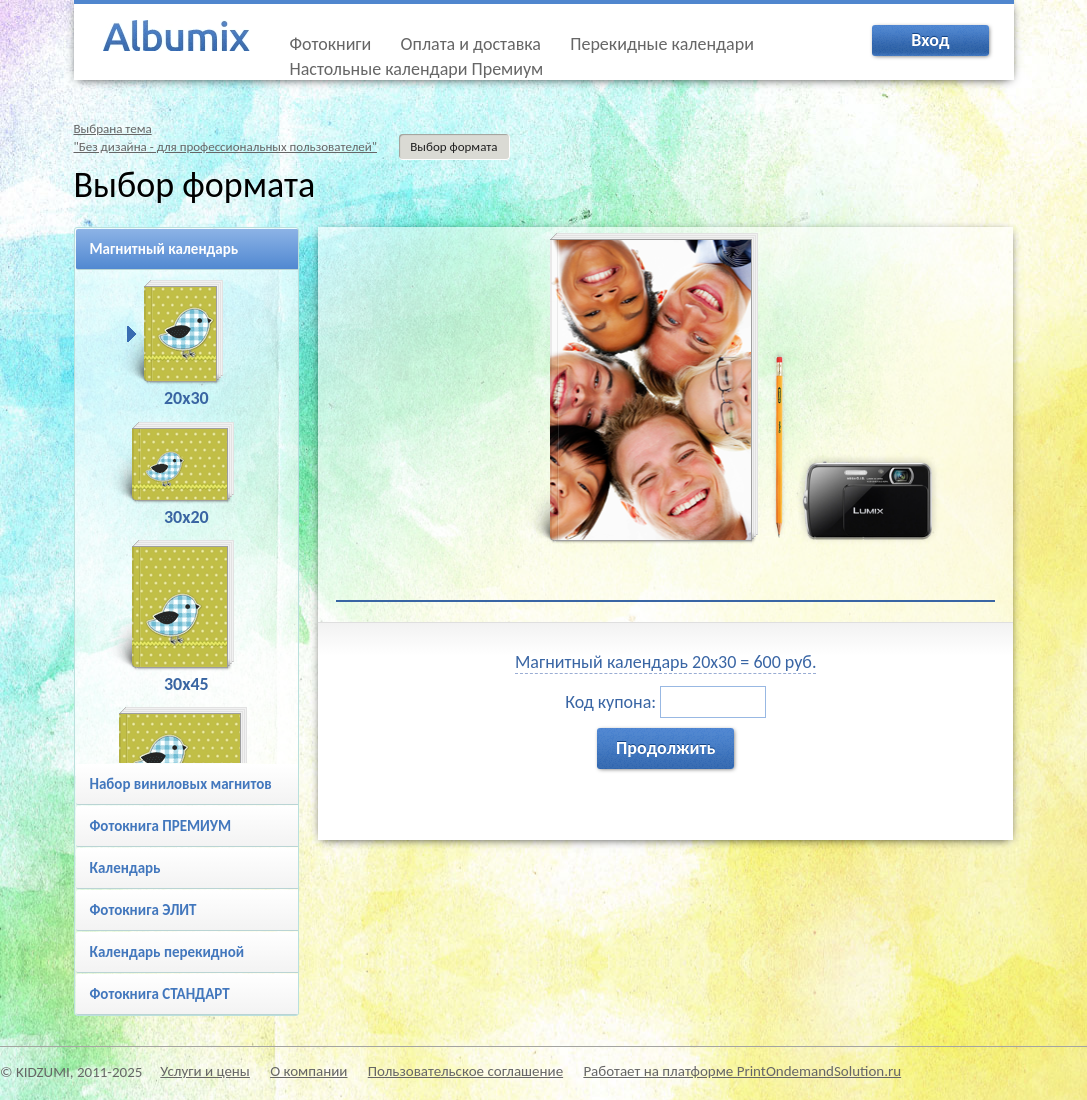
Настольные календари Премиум (417, 69)
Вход (930, 40)
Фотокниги (331, 44)
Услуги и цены (205, 1071)
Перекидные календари (662, 44)
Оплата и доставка (471, 44)
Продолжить (665, 748)
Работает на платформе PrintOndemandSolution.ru (742, 1071)
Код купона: (665, 702)
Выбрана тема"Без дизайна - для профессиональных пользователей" (226, 137)
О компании (308, 1071)
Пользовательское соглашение (465, 1071)
